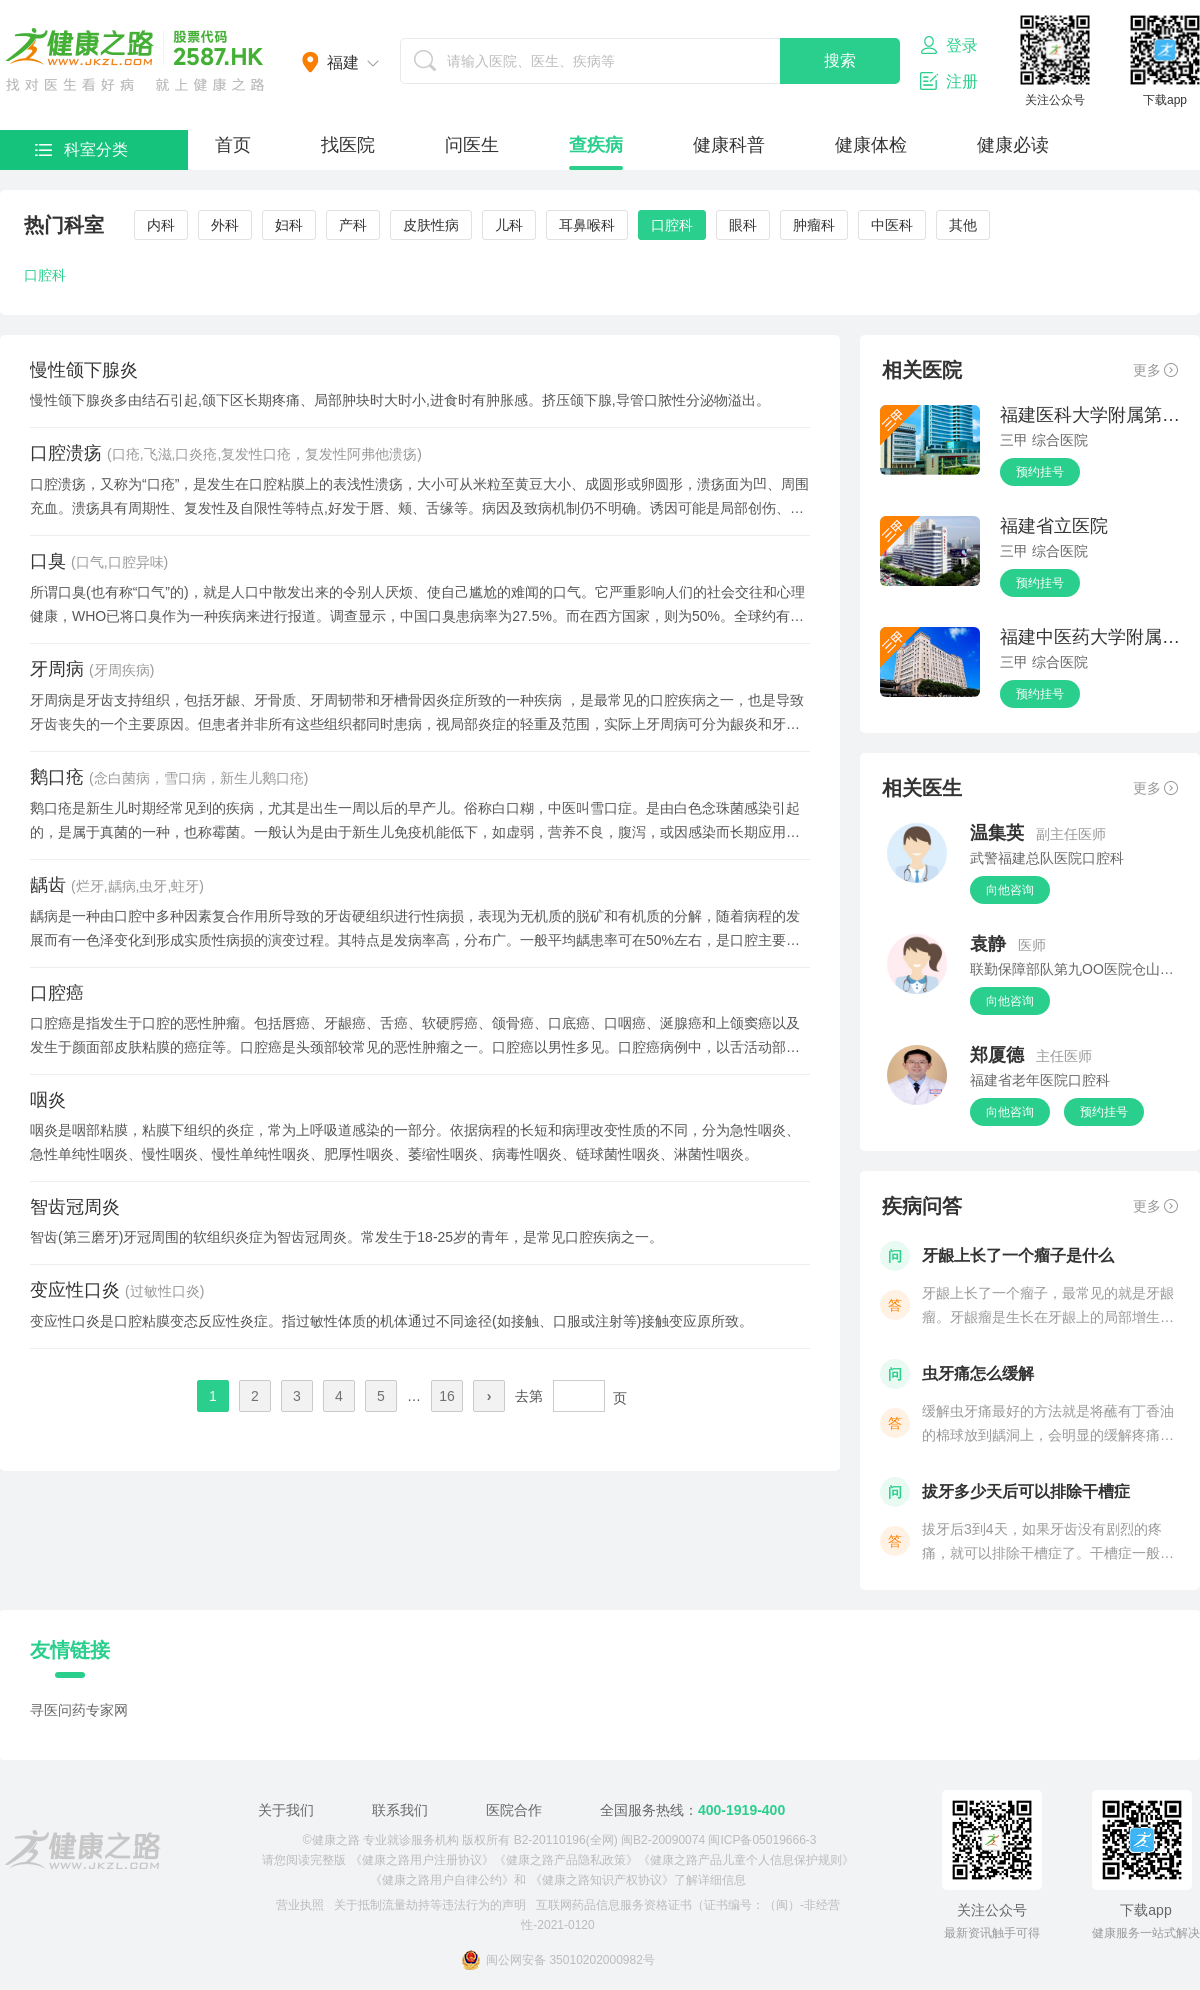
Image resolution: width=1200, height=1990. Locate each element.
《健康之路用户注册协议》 (422, 1860)
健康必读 (1013, 145)
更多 (1155, 370)
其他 (963, 225)
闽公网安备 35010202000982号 (558, 1960)
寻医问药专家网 (79, 1710)
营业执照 (300, 1905)
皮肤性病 (431, 225)
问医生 (472, 145)
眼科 (743, 225)
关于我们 (286, 1810)
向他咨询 (1010, 890)
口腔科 (672, 225)
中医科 (892, 225)
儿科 (509, 225)
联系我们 (400, 1810)
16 (447, 1396)
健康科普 (729, 145)
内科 (161, 225)
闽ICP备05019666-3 (762, 1840)
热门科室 (64, 225)
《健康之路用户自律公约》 (442, 1880)
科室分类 (81, 149)
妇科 (289, 225)
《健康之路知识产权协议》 (602, 1880)
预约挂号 (1040, 472)
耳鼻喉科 (587, 225)
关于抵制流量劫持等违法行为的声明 (430, 1905)
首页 (233, 145)
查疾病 (596, 145)
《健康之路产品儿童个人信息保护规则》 (746, 1860)
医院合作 (514, 1810)
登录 (949, 45)
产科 (353, 225)
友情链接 (70, 1650)
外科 (225, 225)
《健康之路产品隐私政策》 (566, 1860)
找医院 (348, 145)
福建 (343, 62)
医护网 (135, 60)
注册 (949, 81)
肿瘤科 (814, 225)
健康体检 (871, 145)
